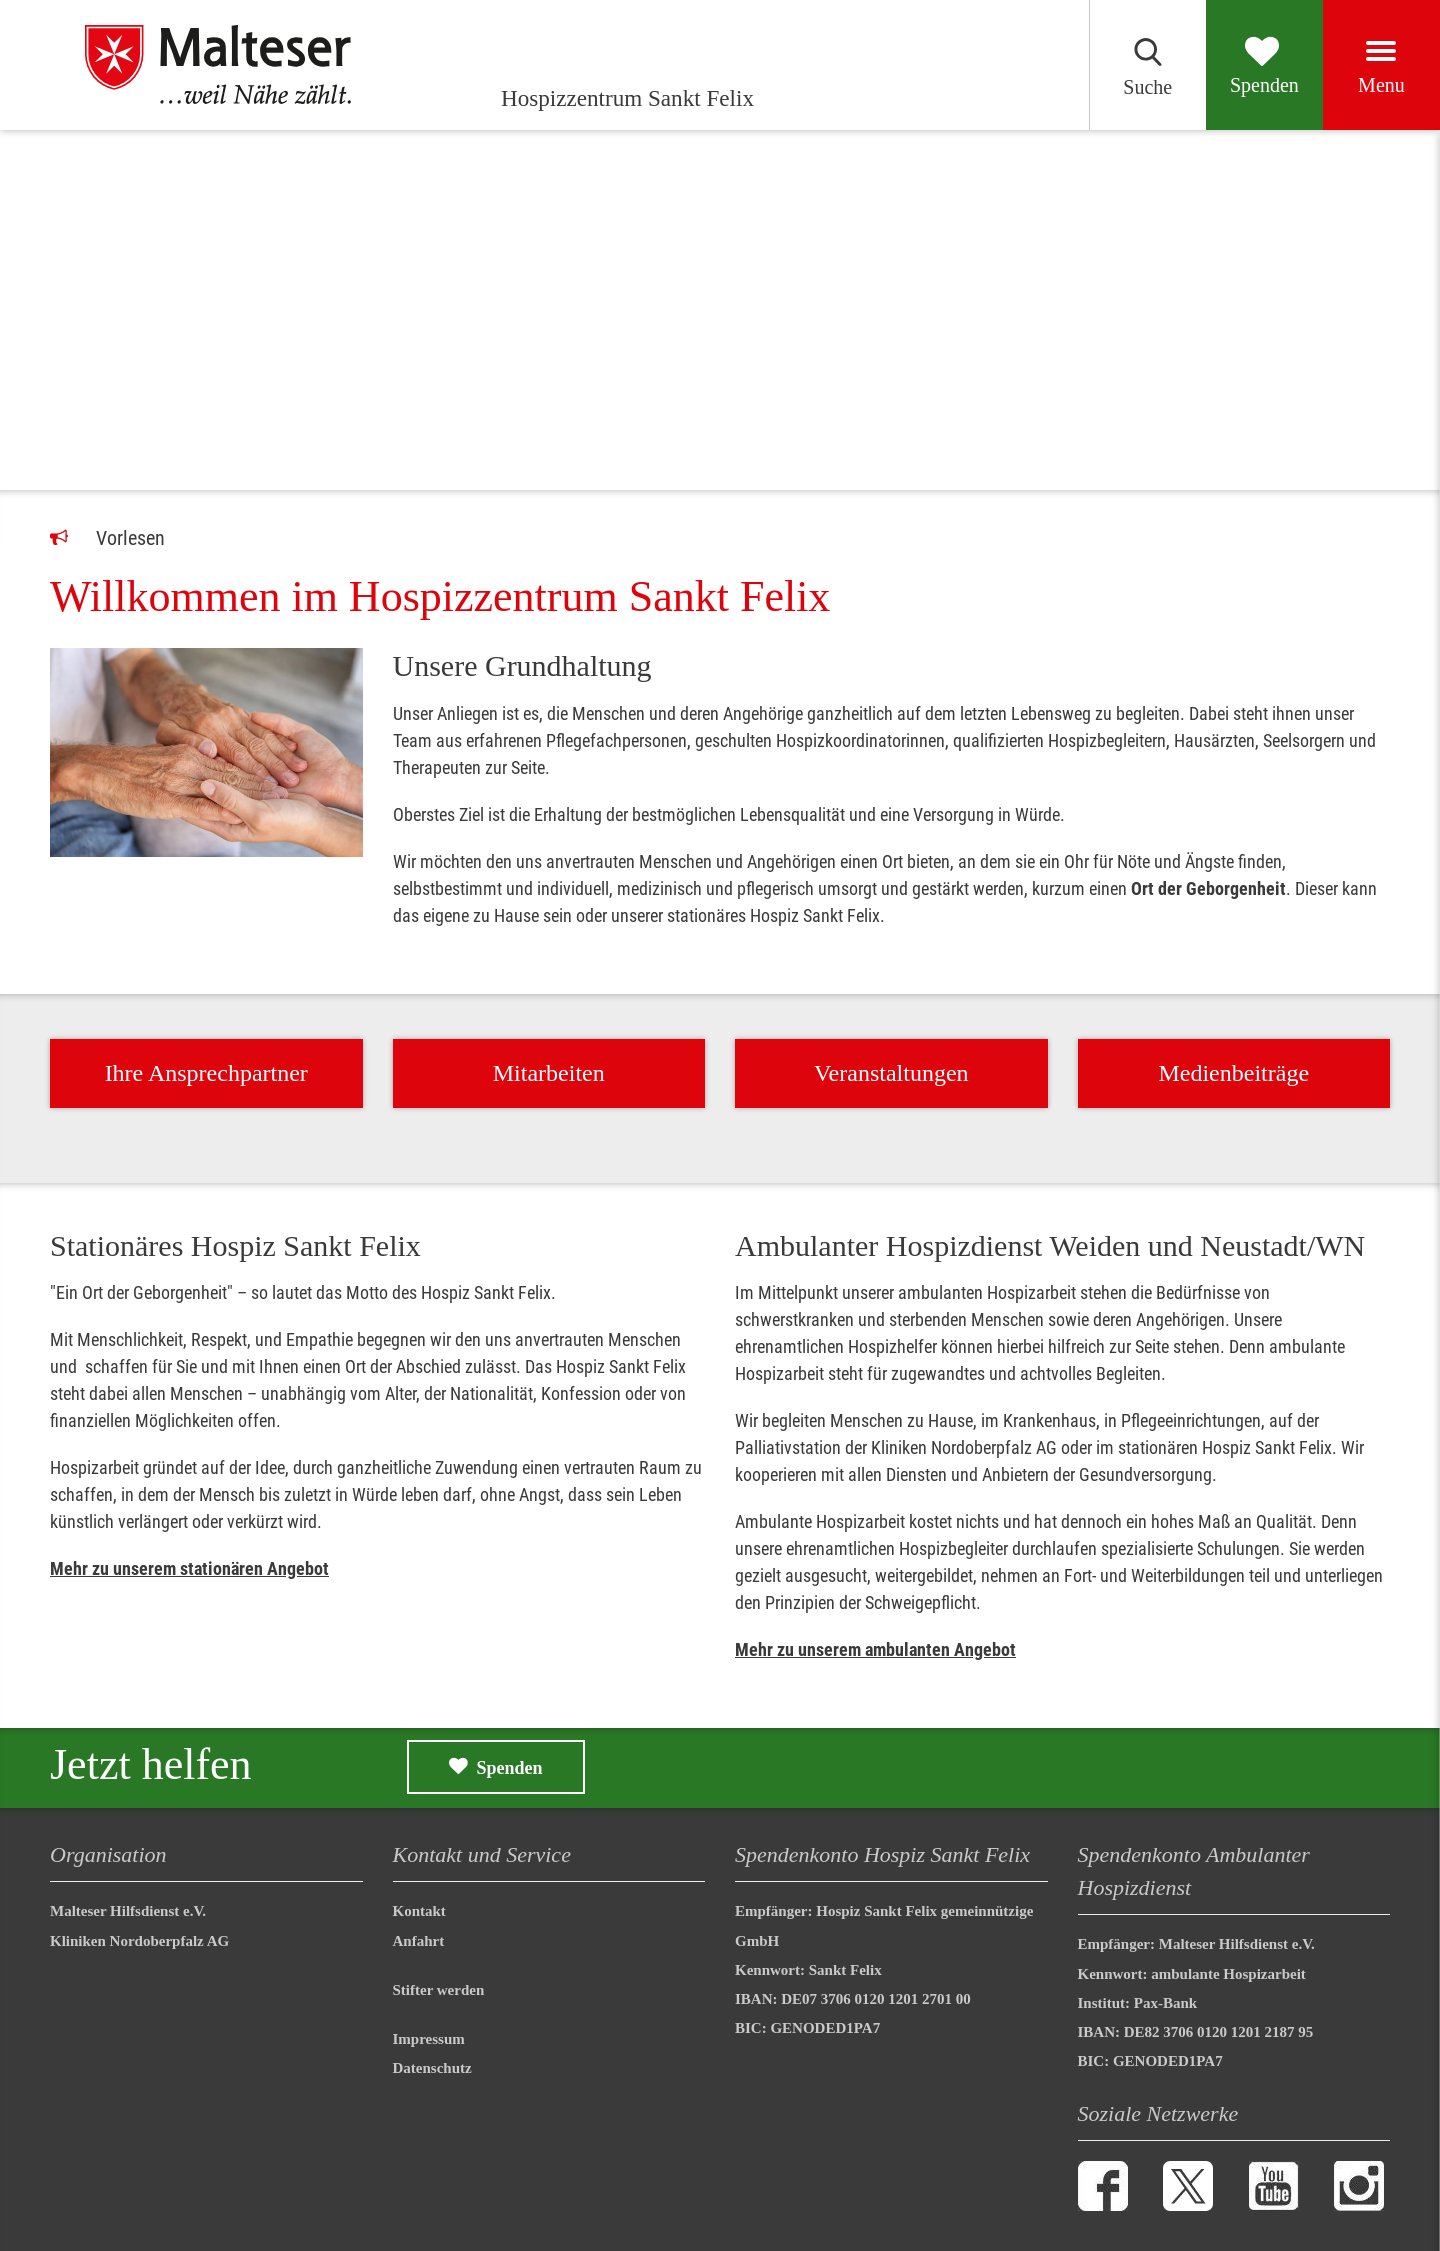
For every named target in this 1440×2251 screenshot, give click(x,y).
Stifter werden (439, 1990)
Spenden (510, 1768)
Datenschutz (432, 2068)
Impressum (429, 2039)
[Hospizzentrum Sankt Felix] (239, 65)
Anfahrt (419, 1941)
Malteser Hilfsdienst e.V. (128, 1911)
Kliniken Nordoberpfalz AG (139, 1941)
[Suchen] (1105, 65)
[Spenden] (1239, 65)
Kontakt (419, 1911)
